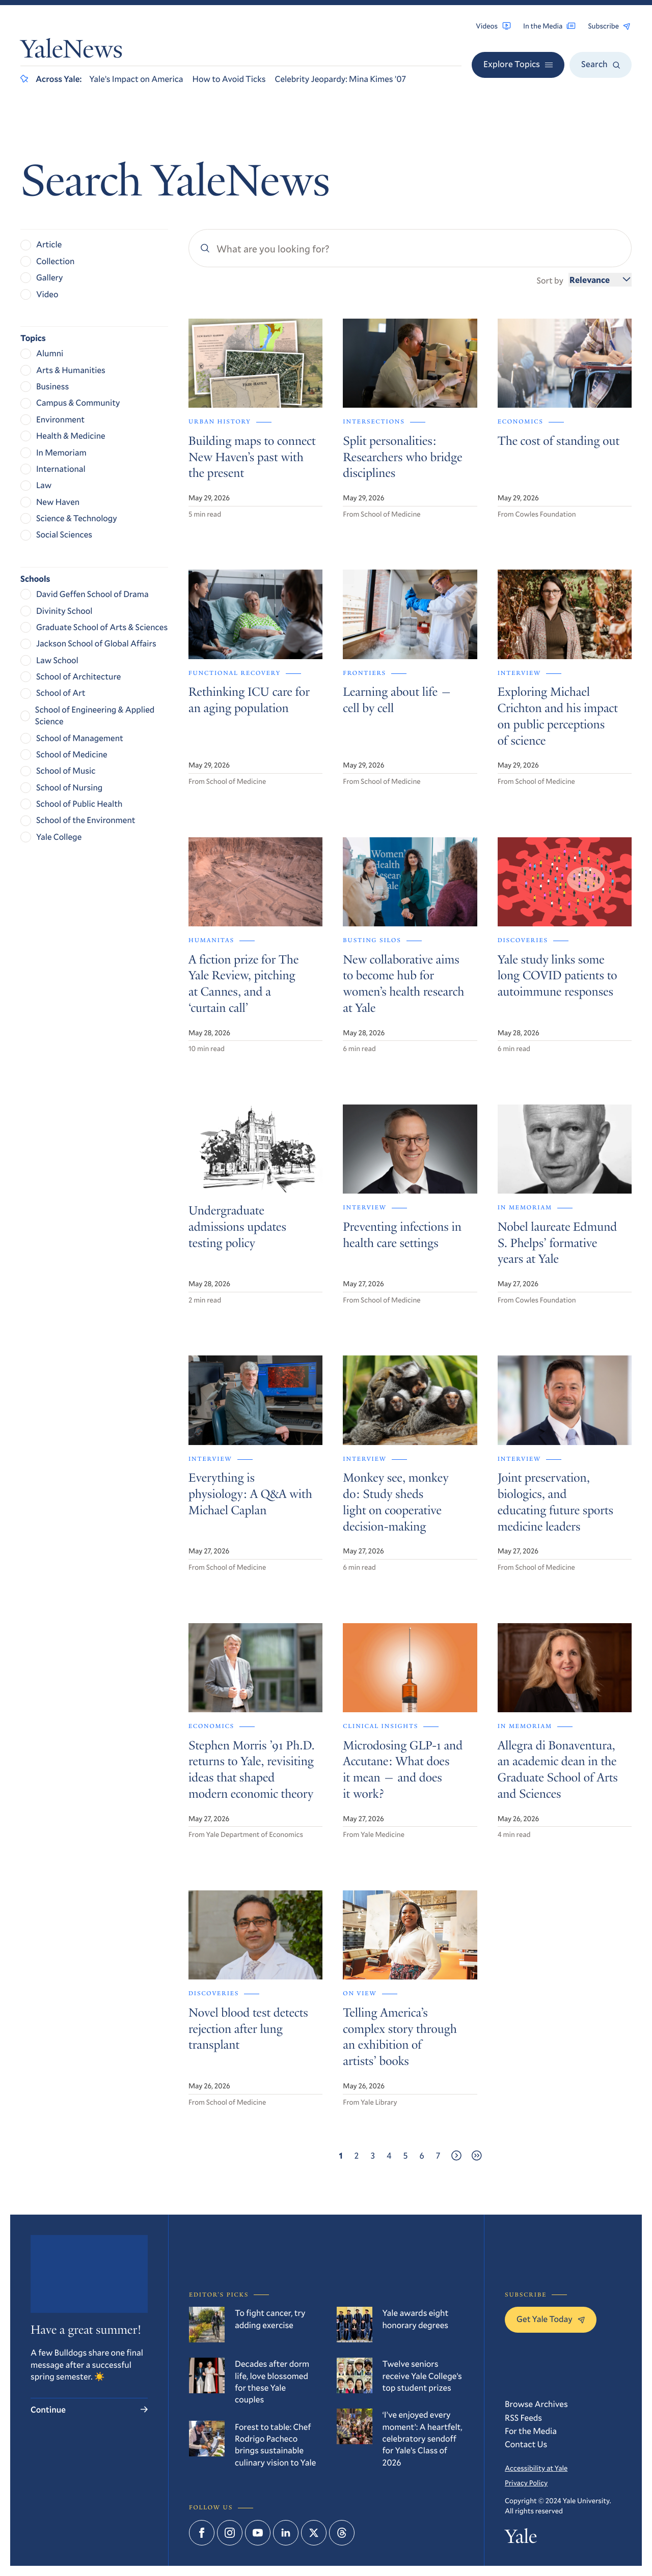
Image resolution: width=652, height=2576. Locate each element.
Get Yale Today (551, 2319)
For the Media (531, 2431)
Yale (521, 2539)
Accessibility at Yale (536, 2468)
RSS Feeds (523, 2417)
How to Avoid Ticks (229, 78)
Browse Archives (536, 2404)
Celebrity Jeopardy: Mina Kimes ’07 (340, 78)
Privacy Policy (526, 2482)
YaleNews (71, 51)
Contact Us (526, 2444)
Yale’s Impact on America (136, 78)
